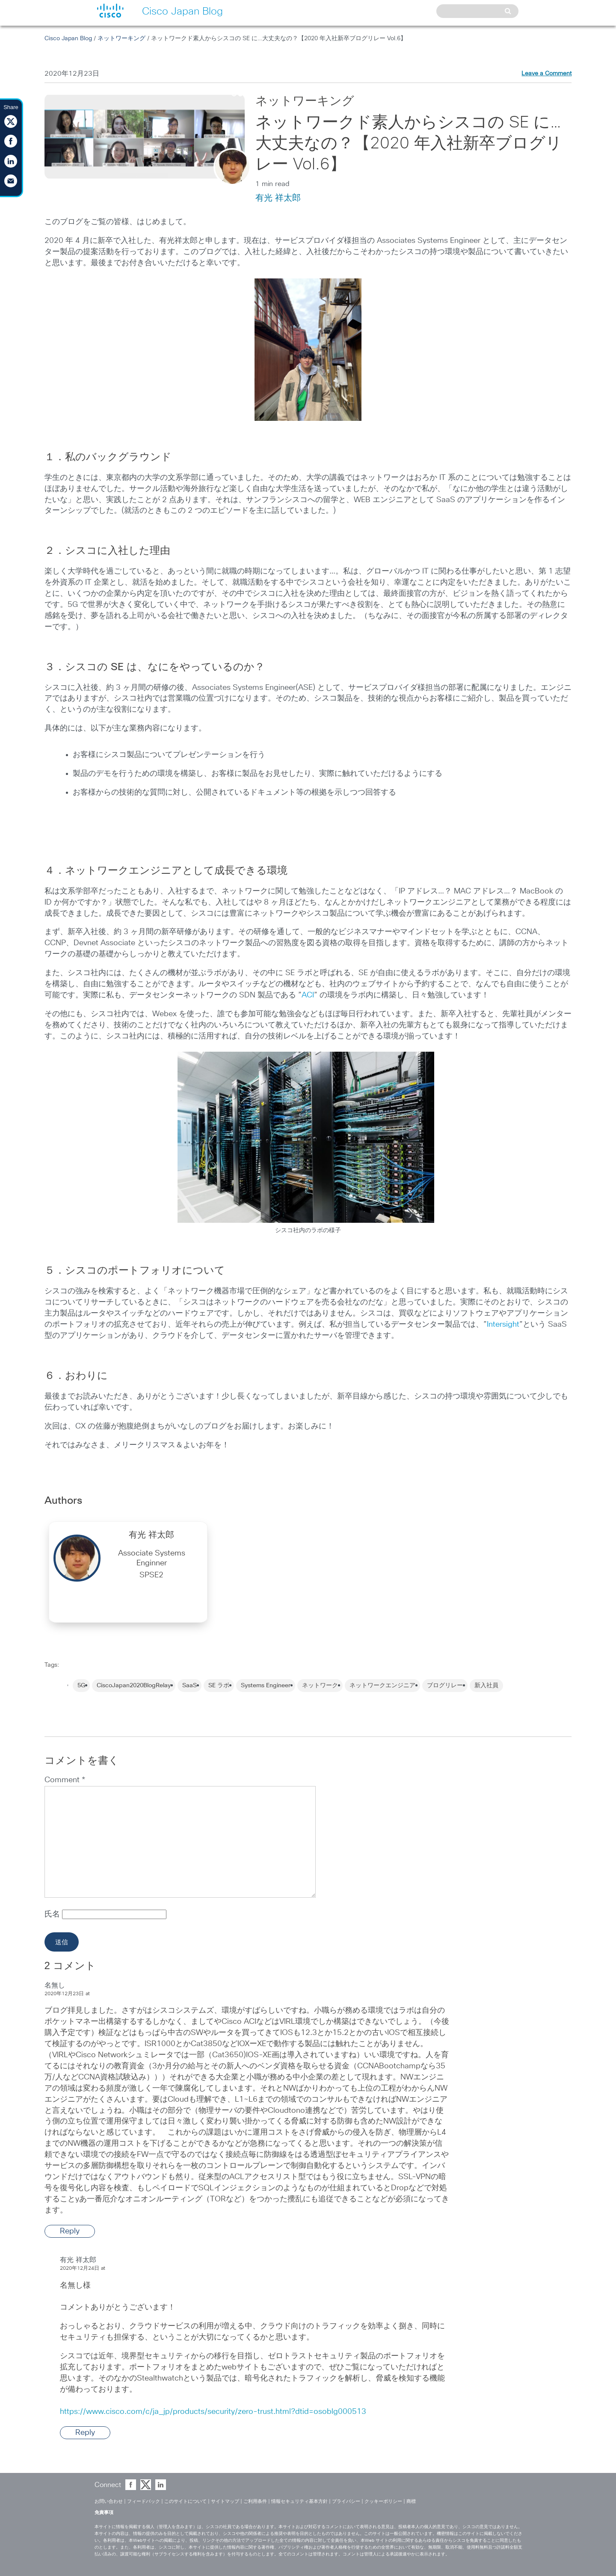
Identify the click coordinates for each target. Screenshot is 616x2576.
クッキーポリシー (383, 2501)
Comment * (64, 1780)
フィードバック (143, 2501)
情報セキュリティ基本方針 (299, 2501)
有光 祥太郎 (278, 198)
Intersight (503, 1324)
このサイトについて (185, 2501)
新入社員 (486, 1686)
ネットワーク (320, 1686)
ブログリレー (445, 1686)
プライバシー (346, 2501)
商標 (411, 2501)
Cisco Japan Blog (68, 38)
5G (81, 1686)
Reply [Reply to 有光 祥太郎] (85, 2433)
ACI (308, 995)
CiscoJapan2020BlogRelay (134, 1686)
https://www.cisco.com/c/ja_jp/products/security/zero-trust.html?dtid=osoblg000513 (213, 2412)
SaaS (189, 1686)
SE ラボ (218, 1686)
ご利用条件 (255, 2501)
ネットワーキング (121, 38)
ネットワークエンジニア (382, 1686)
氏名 (53, 1914)
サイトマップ (225, 2501)
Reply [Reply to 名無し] (70, 2231)
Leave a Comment (546, 74)
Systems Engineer (265, 1686)
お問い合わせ (109, 2501)
